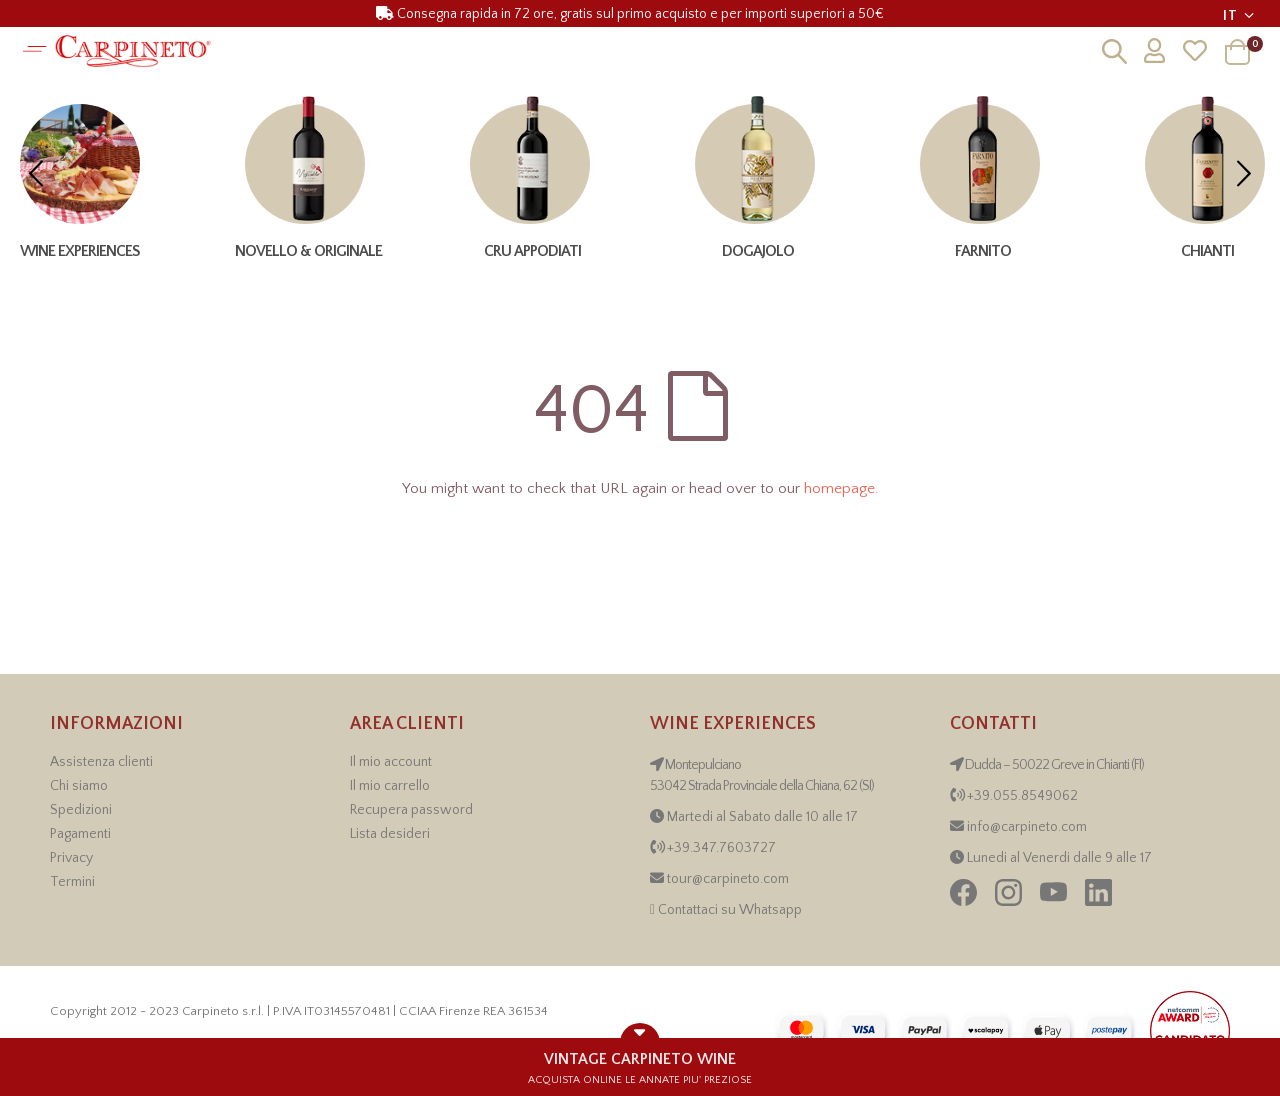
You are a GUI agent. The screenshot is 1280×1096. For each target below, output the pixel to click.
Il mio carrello (390, 786)
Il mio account (391, 762)
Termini (72, 882)
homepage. (841, 488)
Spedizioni (81, 810)
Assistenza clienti (101, 762)
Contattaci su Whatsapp (730, 910)
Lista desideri (390, 834)
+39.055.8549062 (1022, 796)
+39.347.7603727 (721, 848)
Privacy (71, 858)
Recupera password (411, 810)
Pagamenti (80, 834)
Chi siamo (79, 786)
